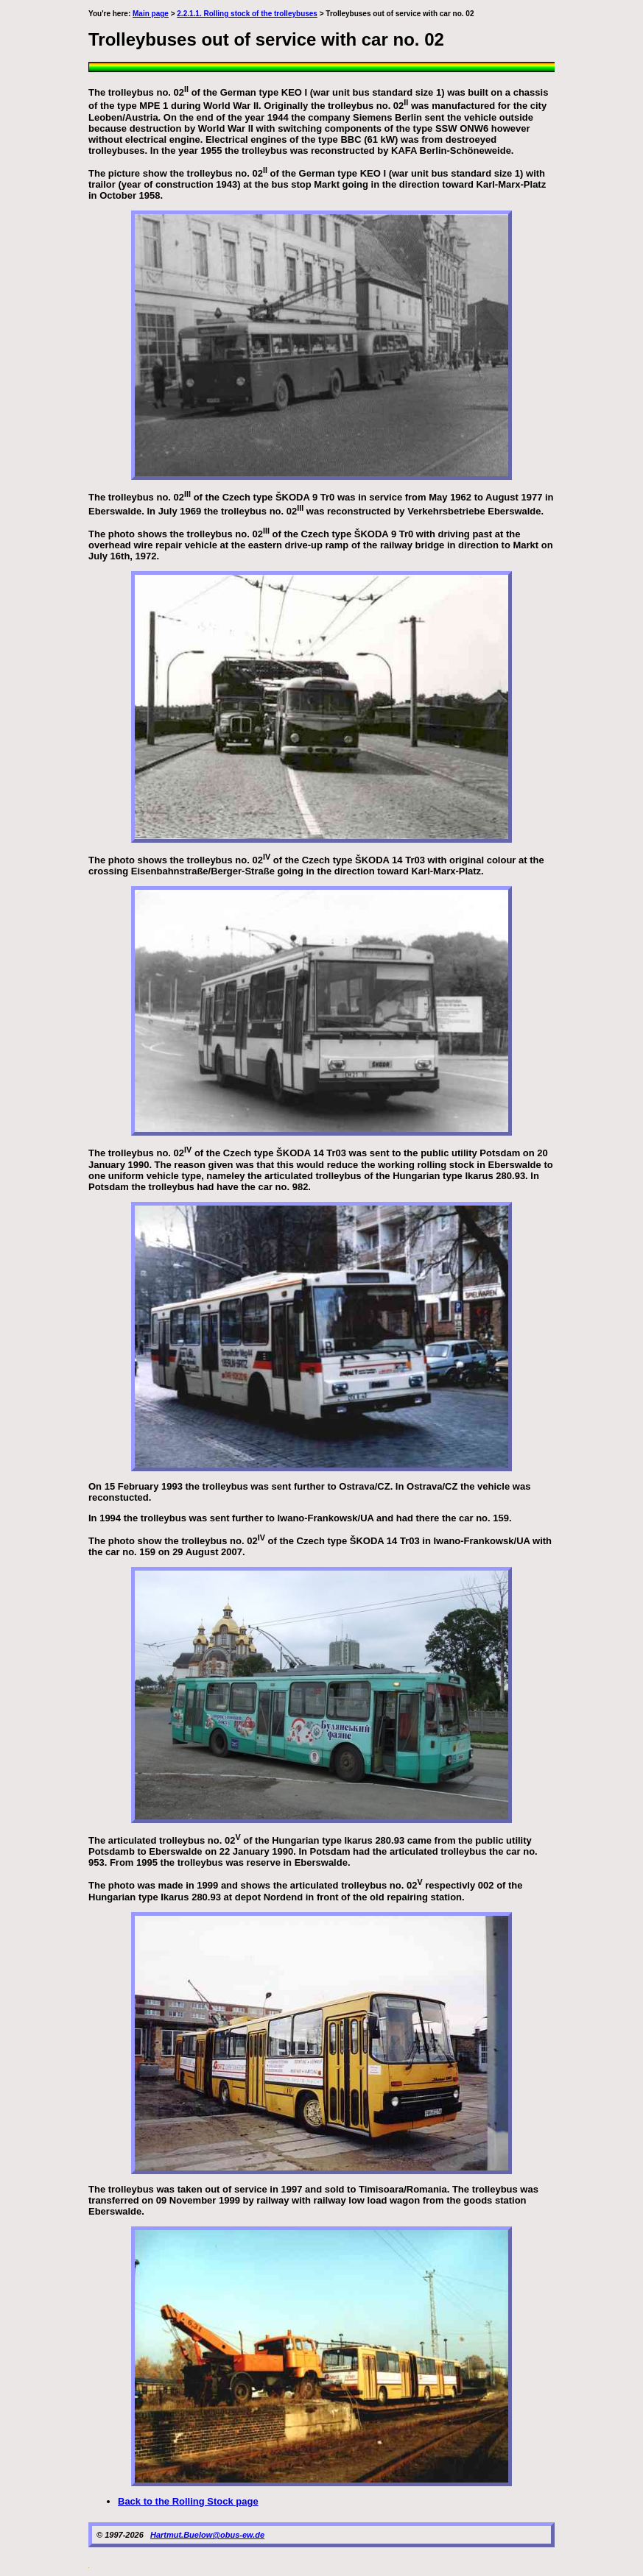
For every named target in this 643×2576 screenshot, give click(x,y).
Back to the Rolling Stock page (188, 2501)
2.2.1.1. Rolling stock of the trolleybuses (247, 14)
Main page (151, 14)
